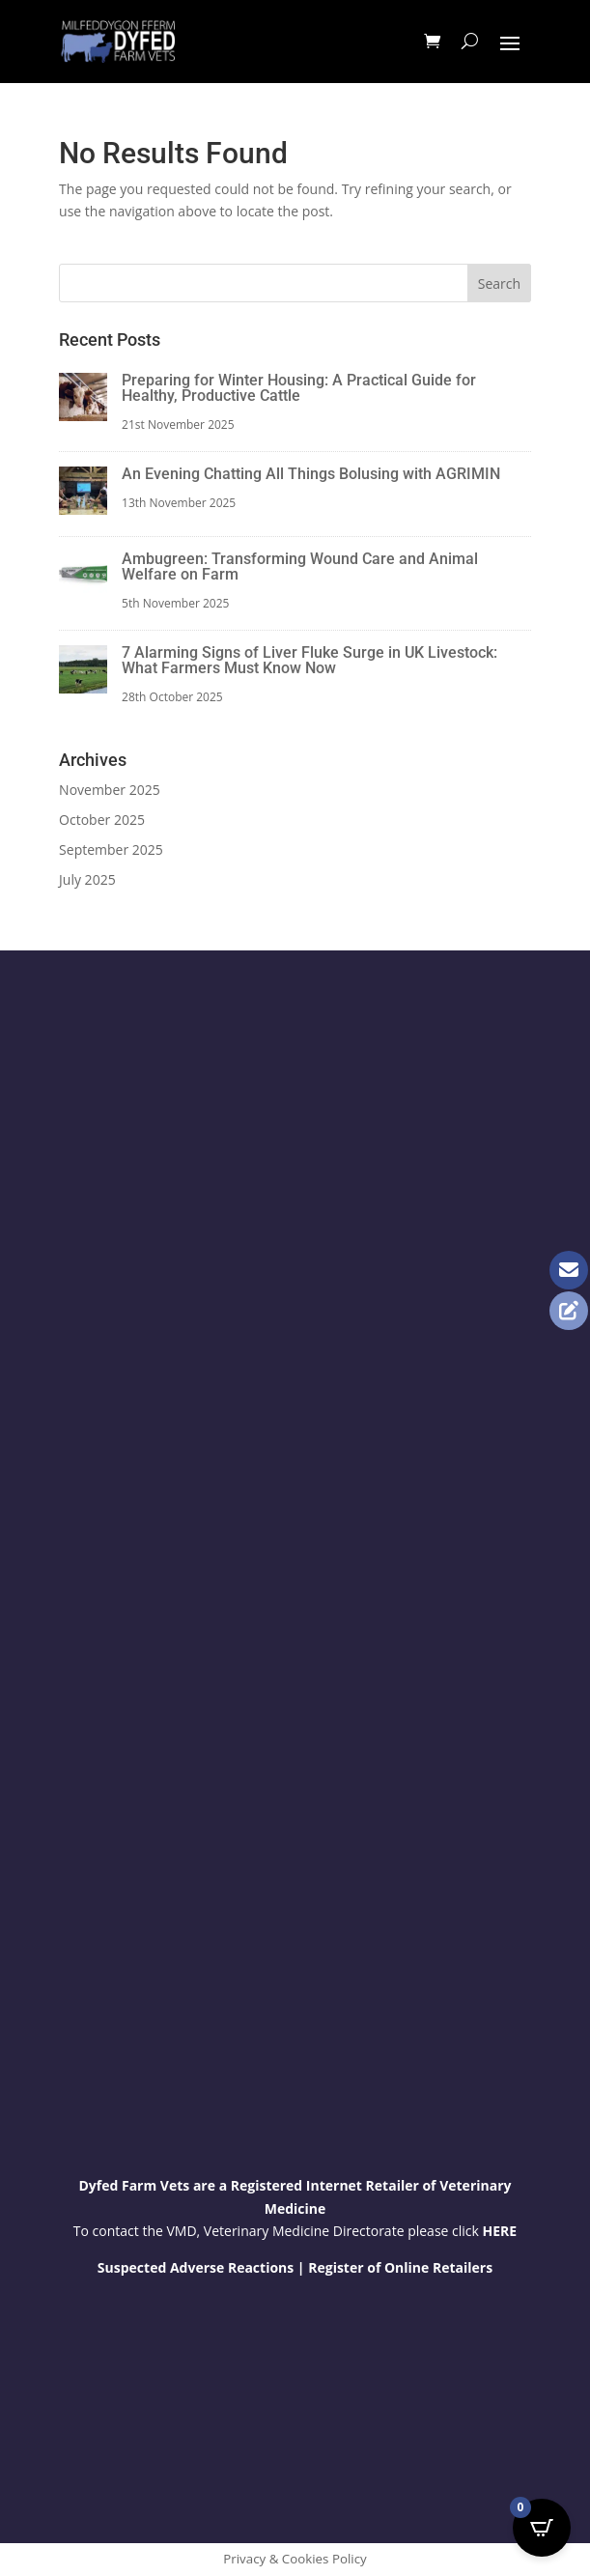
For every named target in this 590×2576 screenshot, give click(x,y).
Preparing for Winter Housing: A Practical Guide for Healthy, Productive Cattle (299, 388)
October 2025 (102, 819)
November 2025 (109, 789)
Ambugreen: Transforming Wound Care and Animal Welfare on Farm (300, 566)
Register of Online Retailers (400, 2267)
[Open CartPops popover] (542, 2528)
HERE (500, 2231)
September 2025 (111, 849)
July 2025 (87, 879)
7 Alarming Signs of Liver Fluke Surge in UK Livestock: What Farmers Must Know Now (309, 660)
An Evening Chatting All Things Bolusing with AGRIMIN (311, 474)
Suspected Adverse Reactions (196, 2267)
